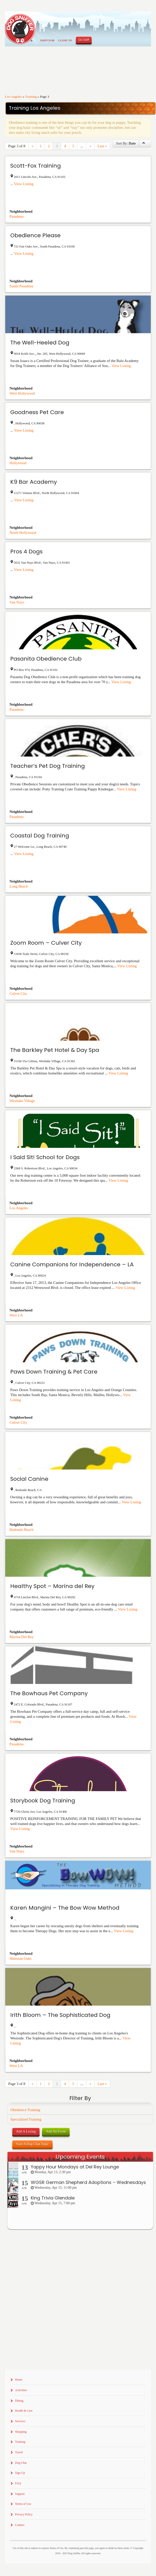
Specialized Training (26, 2119)
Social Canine (29, 1479)
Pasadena (17, 216)
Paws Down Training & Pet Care (53, 1372)
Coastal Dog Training (39, 835)
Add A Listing (26, 2131)
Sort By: (126, 143)
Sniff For (47, 40)
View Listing (24, 184)
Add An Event (56, 2131)
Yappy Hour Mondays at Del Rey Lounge (75, 2167)
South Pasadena (21, 286)
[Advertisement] (68, 2331)
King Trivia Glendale (53, 2198)
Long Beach (19, 886)
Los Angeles (13, 96)
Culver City (18, 994)
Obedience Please (35, 235)
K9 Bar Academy (33, 482)
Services (20, 2421)
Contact (19, 2525)
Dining (19, 2400)
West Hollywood (22, 393)
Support (20, 2494)
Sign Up (20, 2473)
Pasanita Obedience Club (46, 659)
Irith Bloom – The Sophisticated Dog (60, 2015)
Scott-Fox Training (35, 166)
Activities (21, 2390)
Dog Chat (21, 2463)
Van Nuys (17, 602)
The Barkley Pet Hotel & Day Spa (54, 1050)
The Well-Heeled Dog (39, 342)
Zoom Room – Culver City (46, 943)
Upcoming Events (80, 2157)
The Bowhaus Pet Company (49, 1693)
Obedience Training (25, 2110)
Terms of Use (23, 2504)
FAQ (18, 2483)
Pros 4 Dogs (26, 551)
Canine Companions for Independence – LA (72, 1264)
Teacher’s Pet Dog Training (47, 766)
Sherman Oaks (21, 1958)
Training (31, 96)
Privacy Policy (24, 2514)
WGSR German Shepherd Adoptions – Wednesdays (88, 2182)
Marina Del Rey (22, 1637)
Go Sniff (83, 40)
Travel (19, 2452)
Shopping (21, 2431)
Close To (65, 40)
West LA (16, 1315)
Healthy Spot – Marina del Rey (52, 1586)
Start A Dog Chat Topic (32, 2144)
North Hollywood (23, 533)
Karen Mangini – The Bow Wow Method (64, 1908)
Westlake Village (22, 1101)
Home (18, 2379)
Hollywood (18, 463)
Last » (102, 146)
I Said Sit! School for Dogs (45, 1157)
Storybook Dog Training (42, 1800)
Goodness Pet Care (37, 412)
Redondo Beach (21, 1530)
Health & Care (24, 2410)
